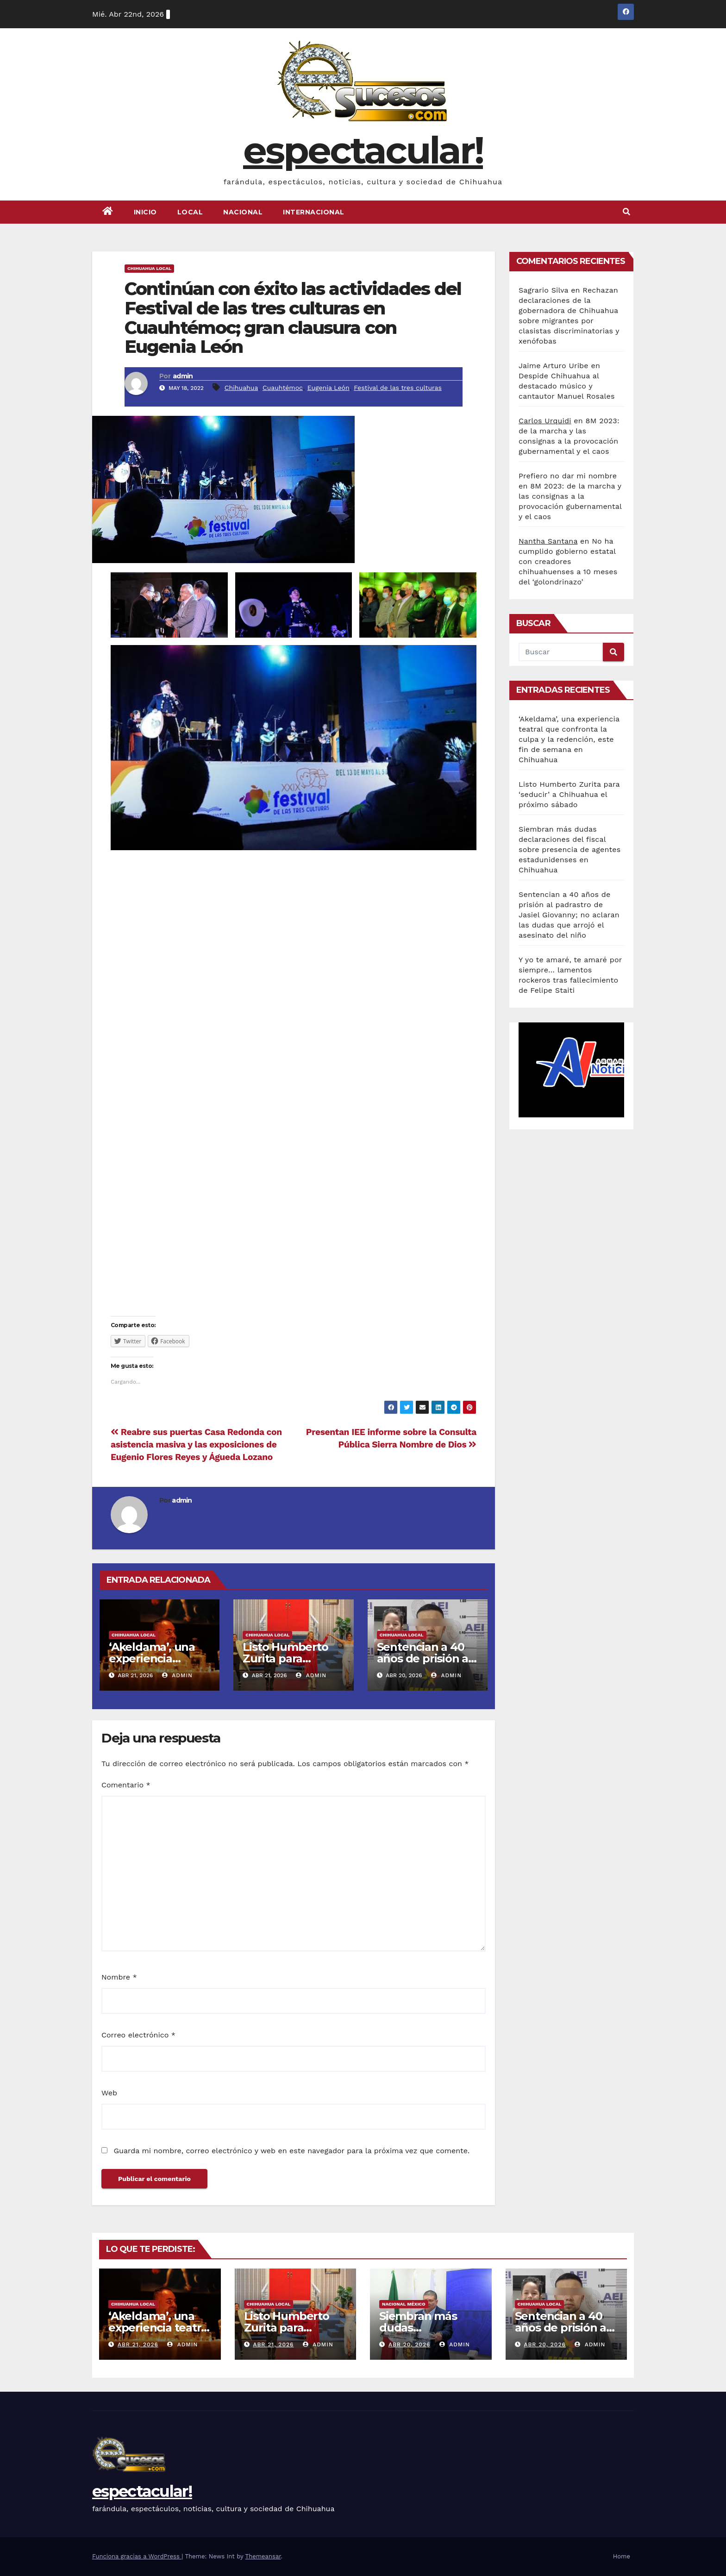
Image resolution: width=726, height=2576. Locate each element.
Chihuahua (241, 387)
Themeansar (263, 2556)
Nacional (243, 212)
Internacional (313, 212)
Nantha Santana (548, 541)
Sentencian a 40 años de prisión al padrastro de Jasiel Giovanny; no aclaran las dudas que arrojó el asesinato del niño (569, 915)
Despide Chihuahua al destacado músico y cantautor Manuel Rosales (567, 386)
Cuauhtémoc (283, 387)
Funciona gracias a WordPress (137, 2556)
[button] (626, 211)
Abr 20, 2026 (409, 2344)
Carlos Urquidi (545, 420)
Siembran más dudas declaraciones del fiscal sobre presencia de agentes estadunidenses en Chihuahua (569, 849)
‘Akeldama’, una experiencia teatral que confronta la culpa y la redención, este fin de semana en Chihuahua (569, 739)
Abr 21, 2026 (138, 2344)
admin (183, 376)
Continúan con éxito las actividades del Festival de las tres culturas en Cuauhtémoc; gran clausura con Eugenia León (293, 317)
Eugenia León (328, 387)
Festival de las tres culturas (398, 387)
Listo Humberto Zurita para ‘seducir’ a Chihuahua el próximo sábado (569, 794)
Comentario (125, 1784)
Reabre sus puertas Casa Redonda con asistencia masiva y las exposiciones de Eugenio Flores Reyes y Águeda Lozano (196, 1444)
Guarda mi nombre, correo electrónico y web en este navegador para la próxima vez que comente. (291, 2150)
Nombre (119, 1977)
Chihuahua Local (149, 268)
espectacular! (363, 150)
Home (621, 2556)
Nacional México (404, 2303)
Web (109, 2092)
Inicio (145, 212)
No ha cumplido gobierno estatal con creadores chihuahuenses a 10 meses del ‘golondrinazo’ (568, 561)
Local (190, 212)
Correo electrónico (138, 2035)
